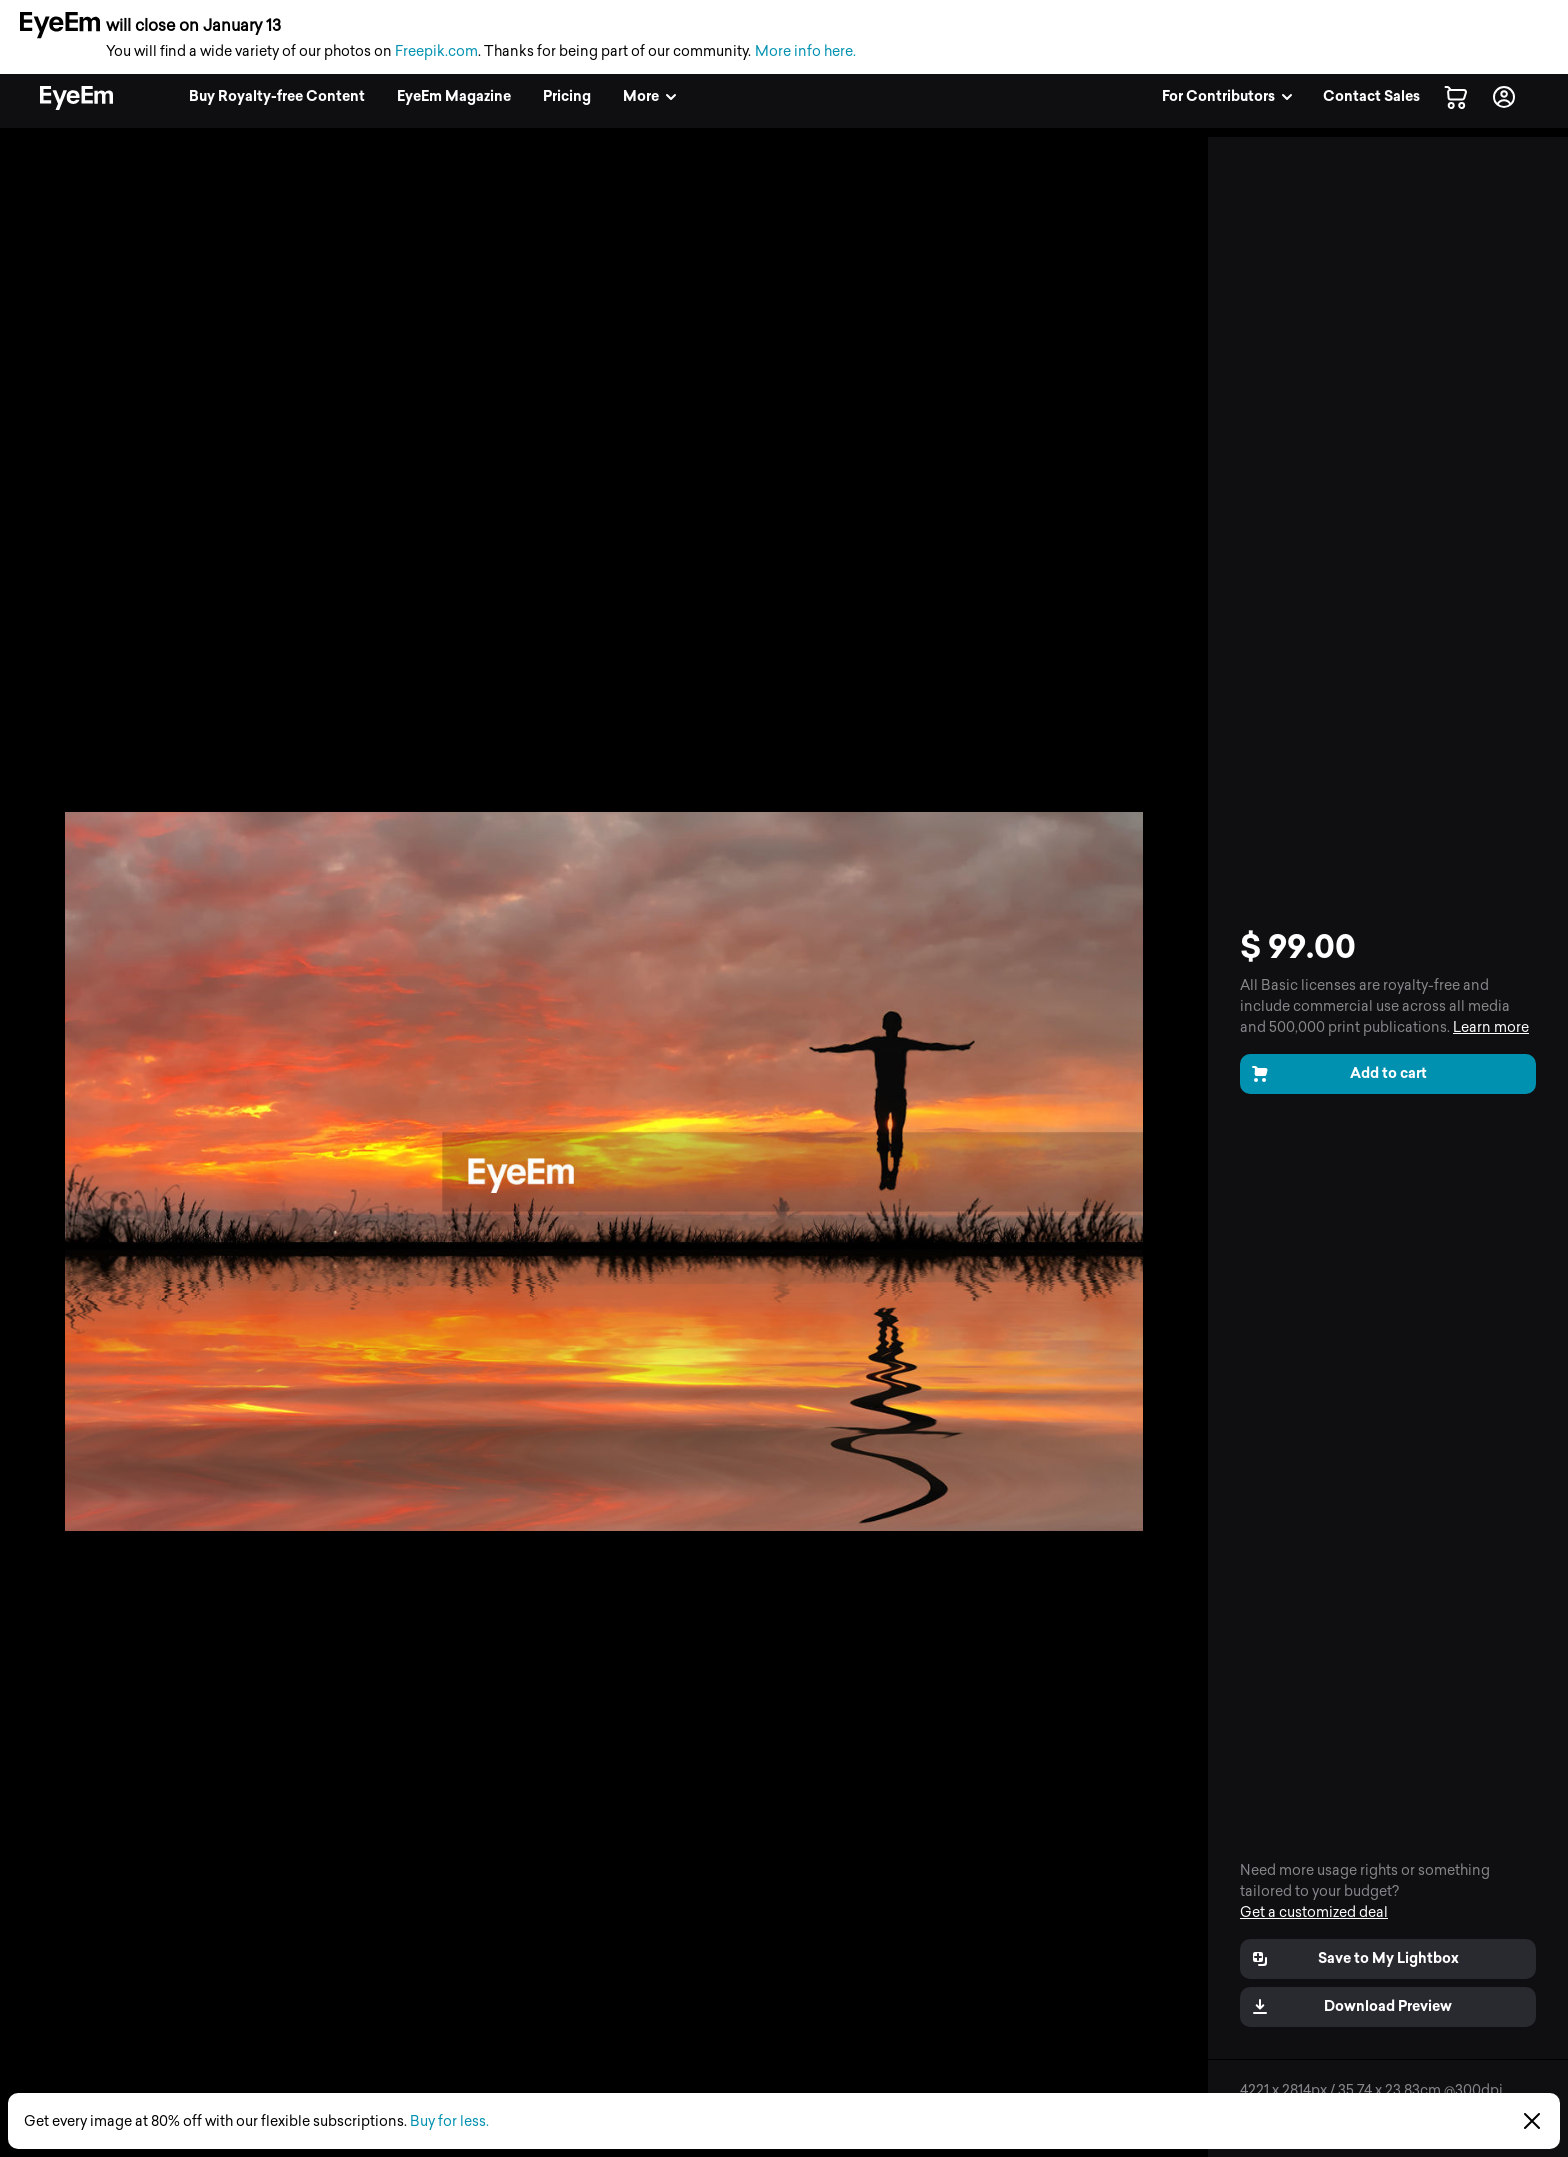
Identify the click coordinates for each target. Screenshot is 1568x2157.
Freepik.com (436, 51)
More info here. (805, 51)
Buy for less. (449, 2121)
